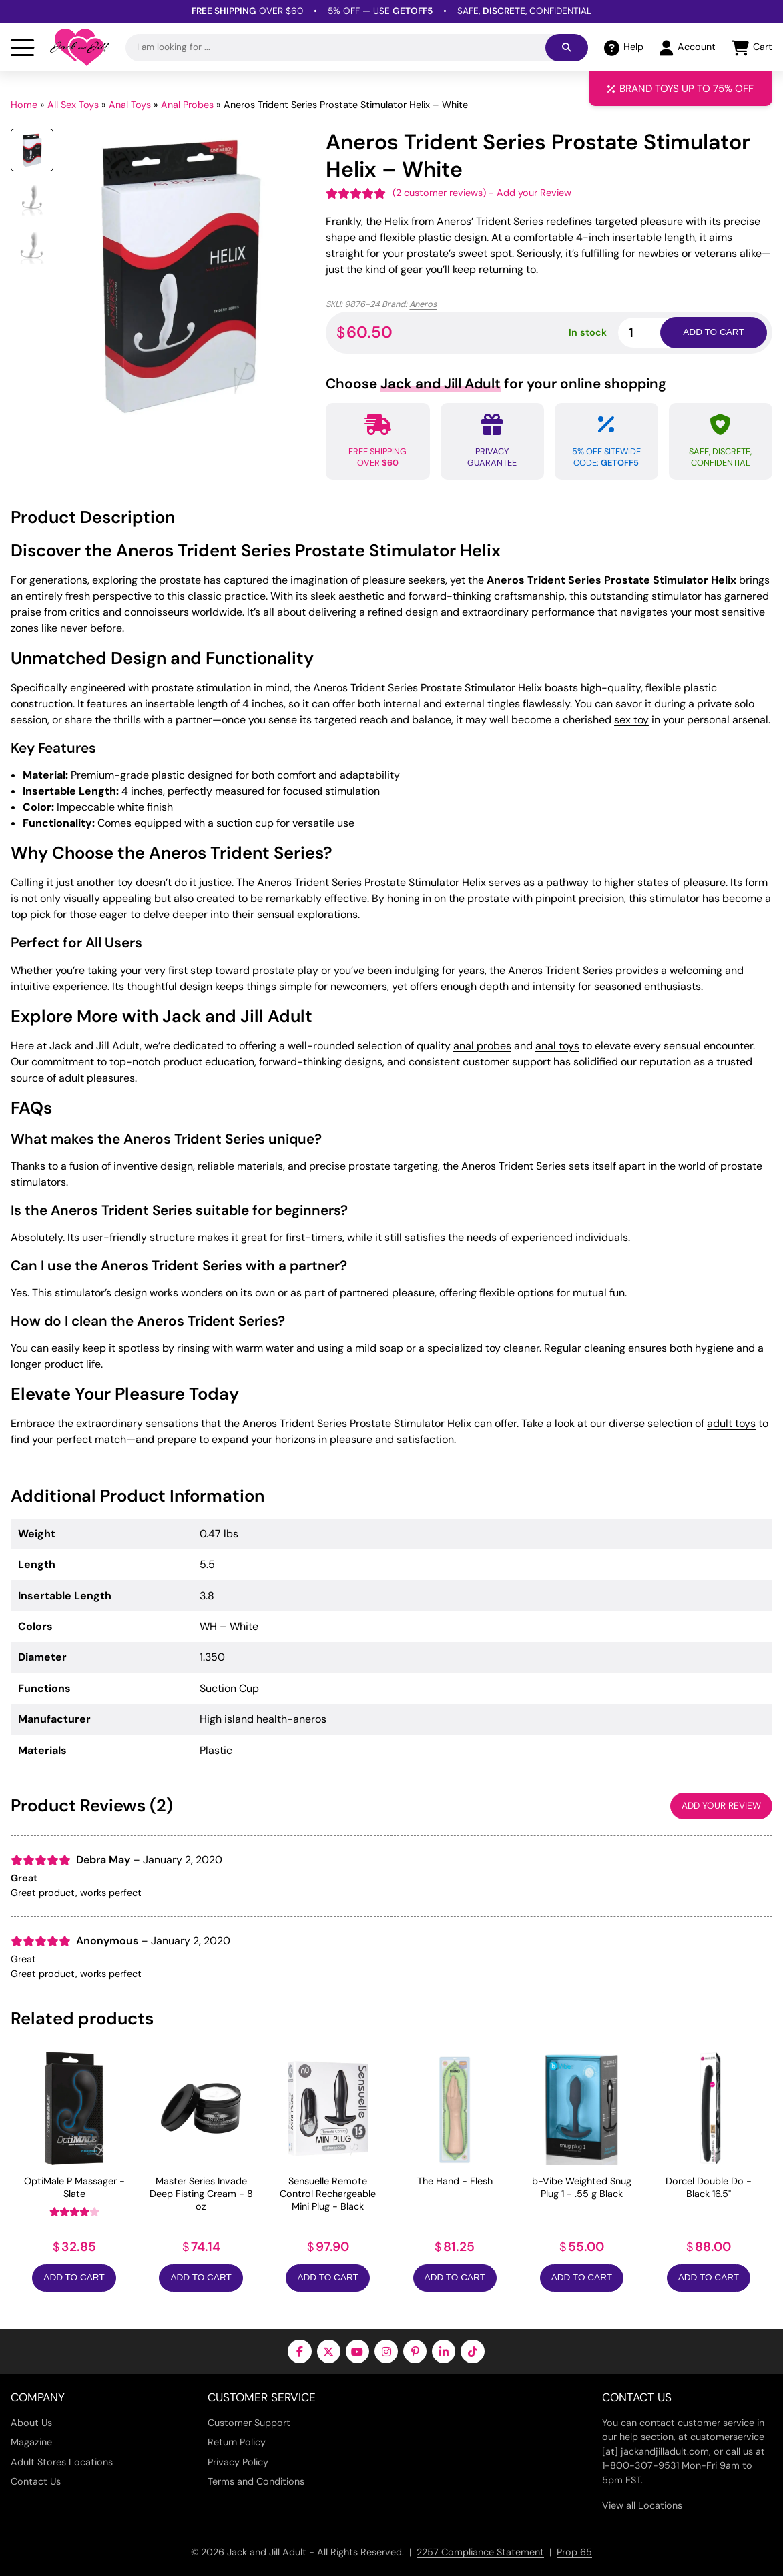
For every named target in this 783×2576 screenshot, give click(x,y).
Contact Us (36, 2481)
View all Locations (642, 2505)
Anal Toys (130, 105)
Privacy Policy (238, 2462)
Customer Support (249, 2423)
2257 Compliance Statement (480, 2552)
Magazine (31, 2442)
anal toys (557, 1046)
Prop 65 (574, 2552)
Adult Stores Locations (62, 2462)
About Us (31, 2423)
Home (24, 105)
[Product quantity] (654, 332)
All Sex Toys (73, 105)
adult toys (731, 1423)
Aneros (423, 304)
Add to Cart (73, 2277)
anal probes (482, 1046)
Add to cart (713, 332)
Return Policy (237, 2442)
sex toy (631, 720)
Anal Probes (187, 105)
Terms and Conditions (256, 2481)
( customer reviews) (439, 193)
